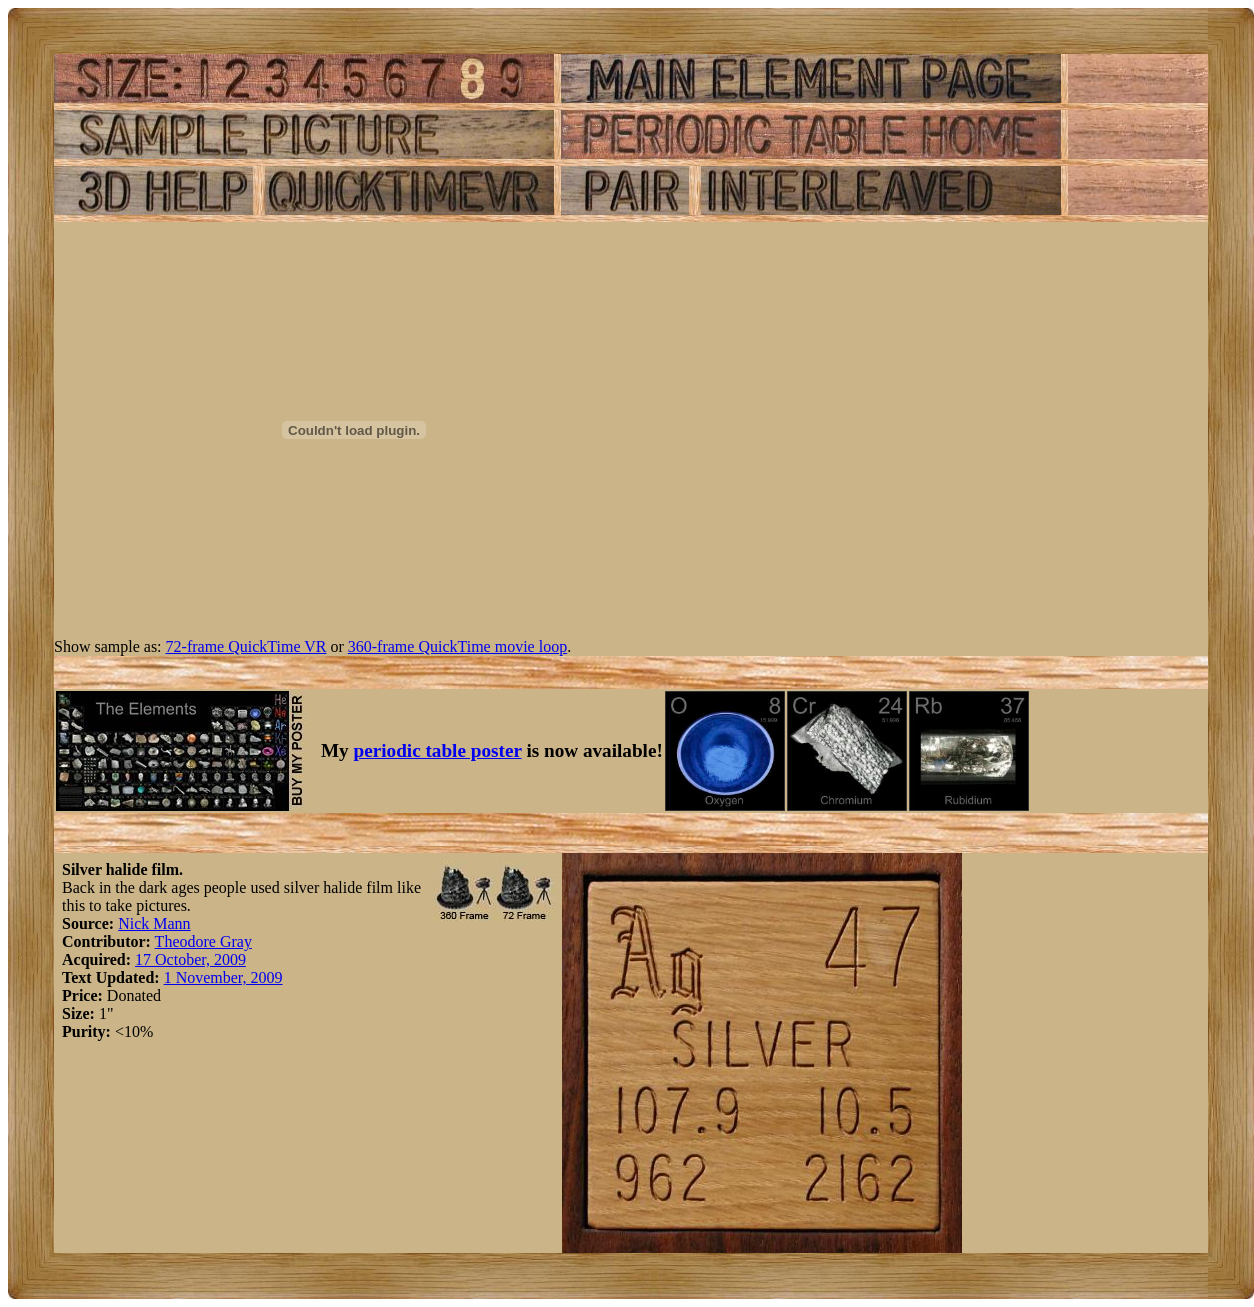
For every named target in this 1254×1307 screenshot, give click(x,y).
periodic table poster (438, 750)
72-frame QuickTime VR (246, 646)
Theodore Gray (203, 941)
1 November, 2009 (223, 977)
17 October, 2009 (190, 959)
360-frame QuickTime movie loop (457, 646)
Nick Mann (154, 923)
